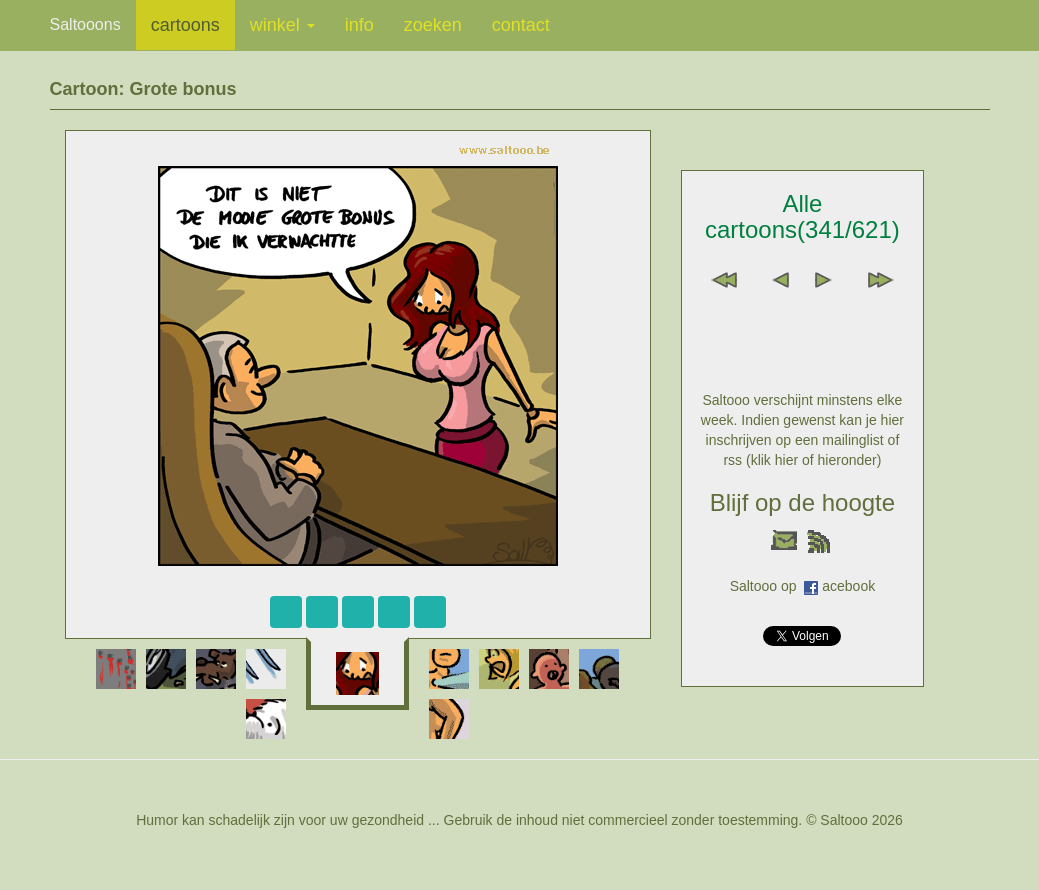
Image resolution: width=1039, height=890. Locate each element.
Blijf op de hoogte (802, 502)
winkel (282, 25)
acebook (848, 586)
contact (521, 25)
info (359, 25)
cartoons (185, 25)
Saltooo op (767, 586)
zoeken (433, 25)
